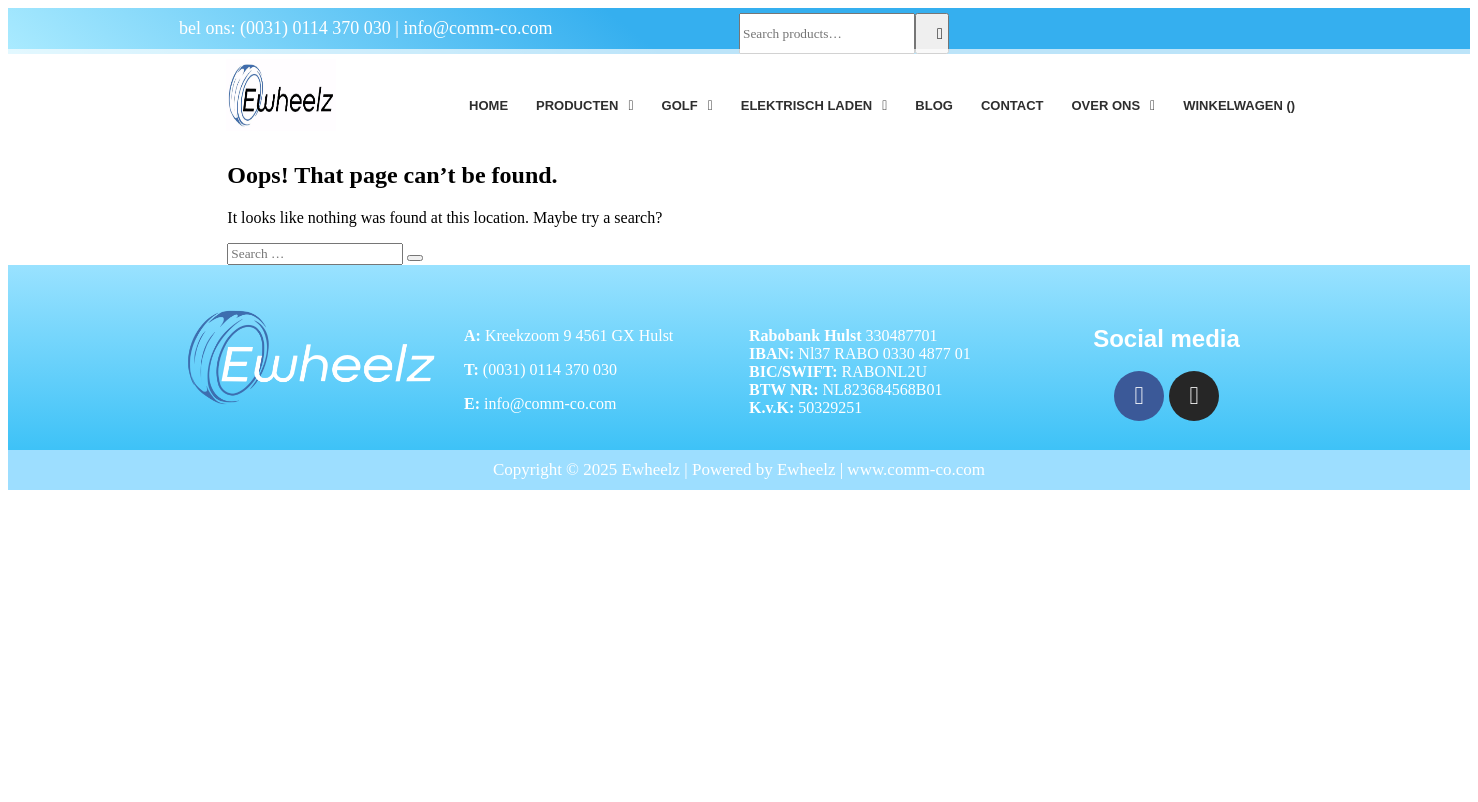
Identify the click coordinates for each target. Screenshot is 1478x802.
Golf (687, 105)
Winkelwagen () (1239, 105)
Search (932, 33)
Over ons (1113, 105)
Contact (1012, 105)
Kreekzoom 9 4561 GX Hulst (579, 335)
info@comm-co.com (477, 28)
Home (488, 105)
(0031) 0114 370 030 (315, 28)
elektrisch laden (814, 105)
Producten (584, 105)
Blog (934, 105)
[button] (584, 105)
